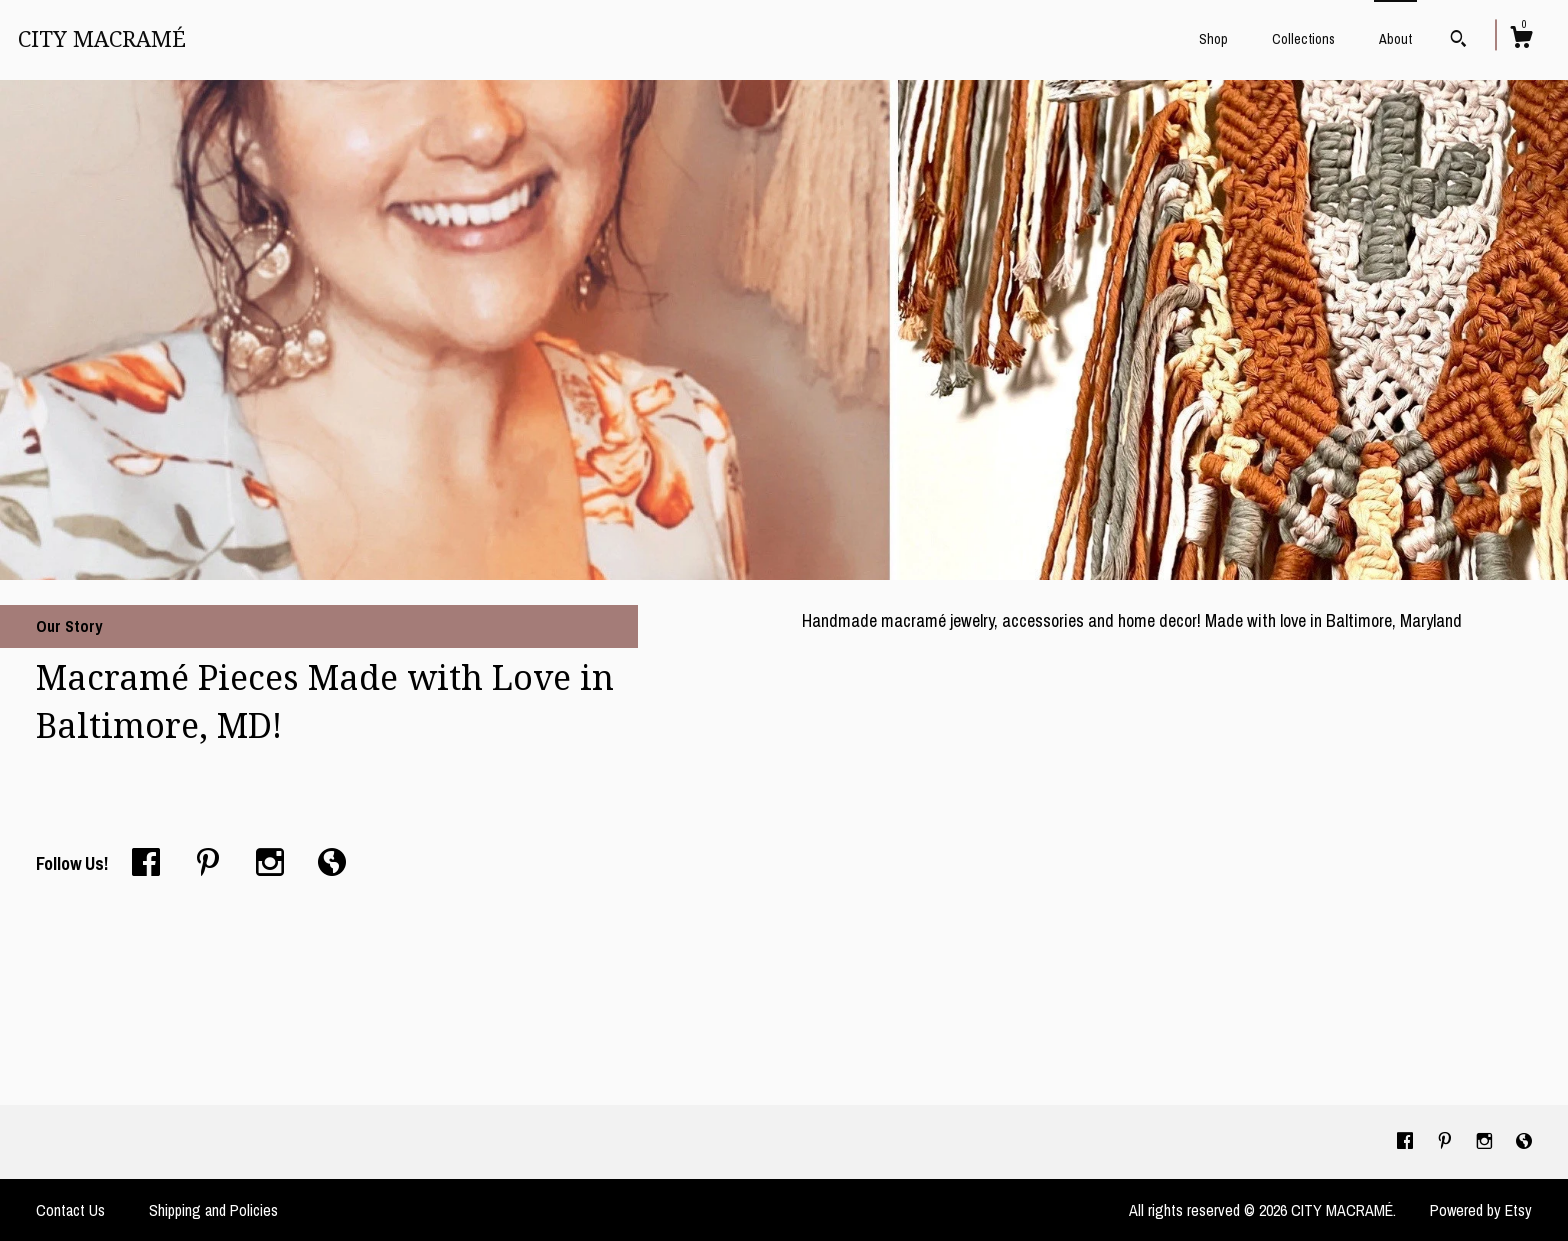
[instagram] (1486, 1141)
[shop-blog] (1524, 1141)
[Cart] (1521, 40)
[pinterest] (1447, 1141)
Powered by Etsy (1481, 1210)
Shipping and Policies (213, 1210)
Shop (1213, 39)
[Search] (1458, 41)
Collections (1303, 39)
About (1395, 39)
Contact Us (70, 1210)
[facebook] (1407, 1141)
